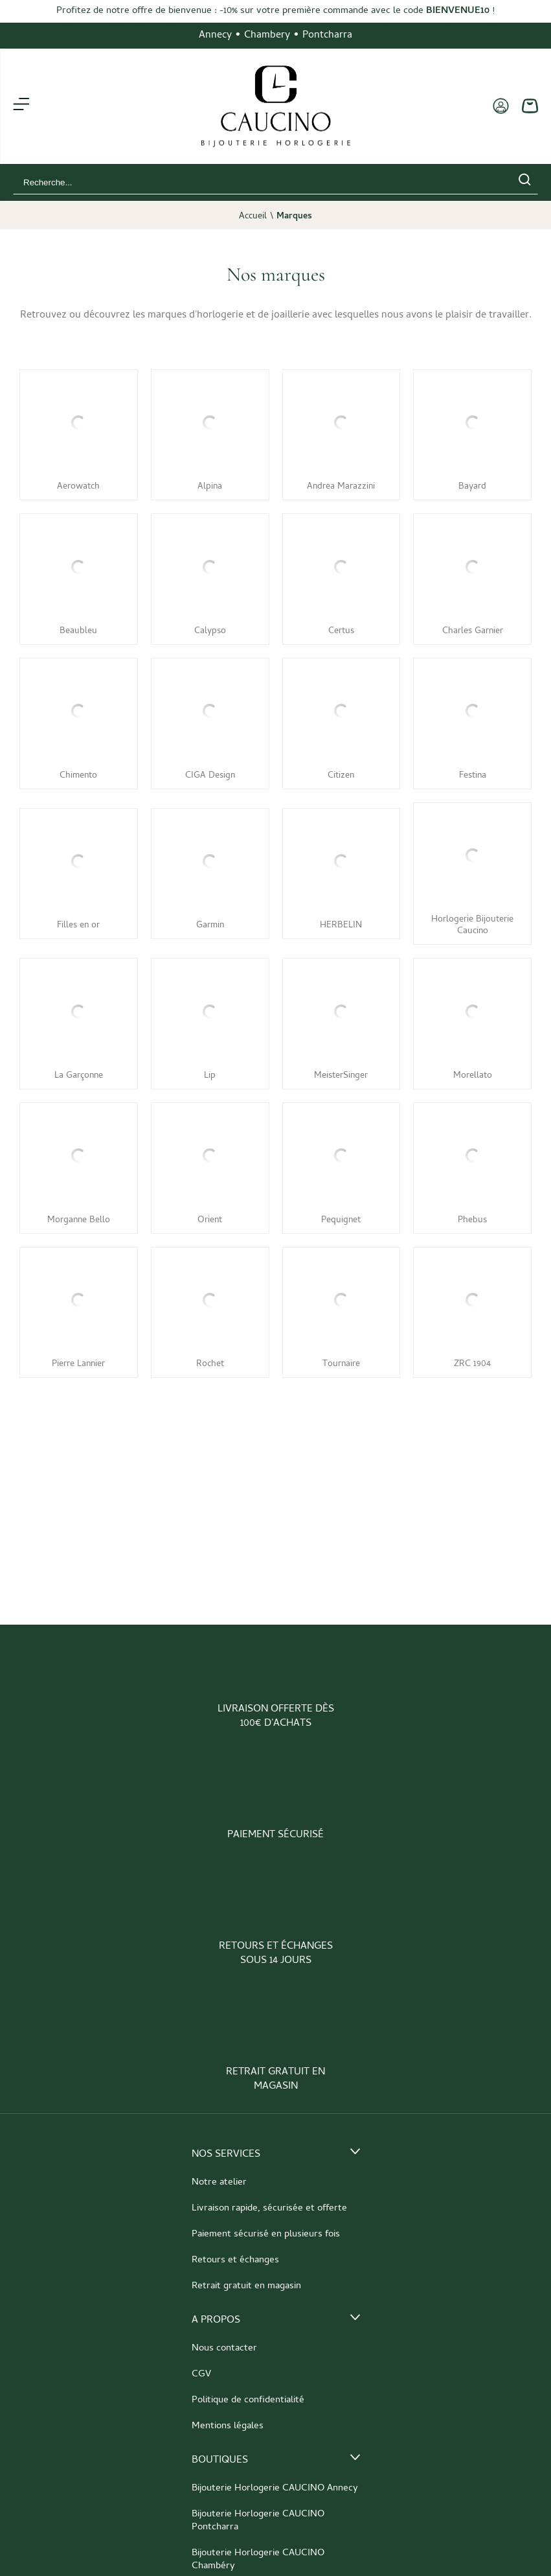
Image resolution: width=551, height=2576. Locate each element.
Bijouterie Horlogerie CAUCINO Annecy (275, 2488)
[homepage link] (276, 106)
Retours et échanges (235, 2260)
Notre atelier (219, 2182)
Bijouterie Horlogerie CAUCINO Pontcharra (258, 2521)
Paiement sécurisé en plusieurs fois (266, 2234)
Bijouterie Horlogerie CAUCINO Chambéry (258, 2560)
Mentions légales (228, 2426)
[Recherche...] (256, 182)
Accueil (253, 217)
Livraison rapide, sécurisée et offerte (269, 2208)
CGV (201, 2374)
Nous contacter (224, 2348)
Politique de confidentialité (248, 2400)
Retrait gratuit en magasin (246, 2286)
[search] (524, 182)
